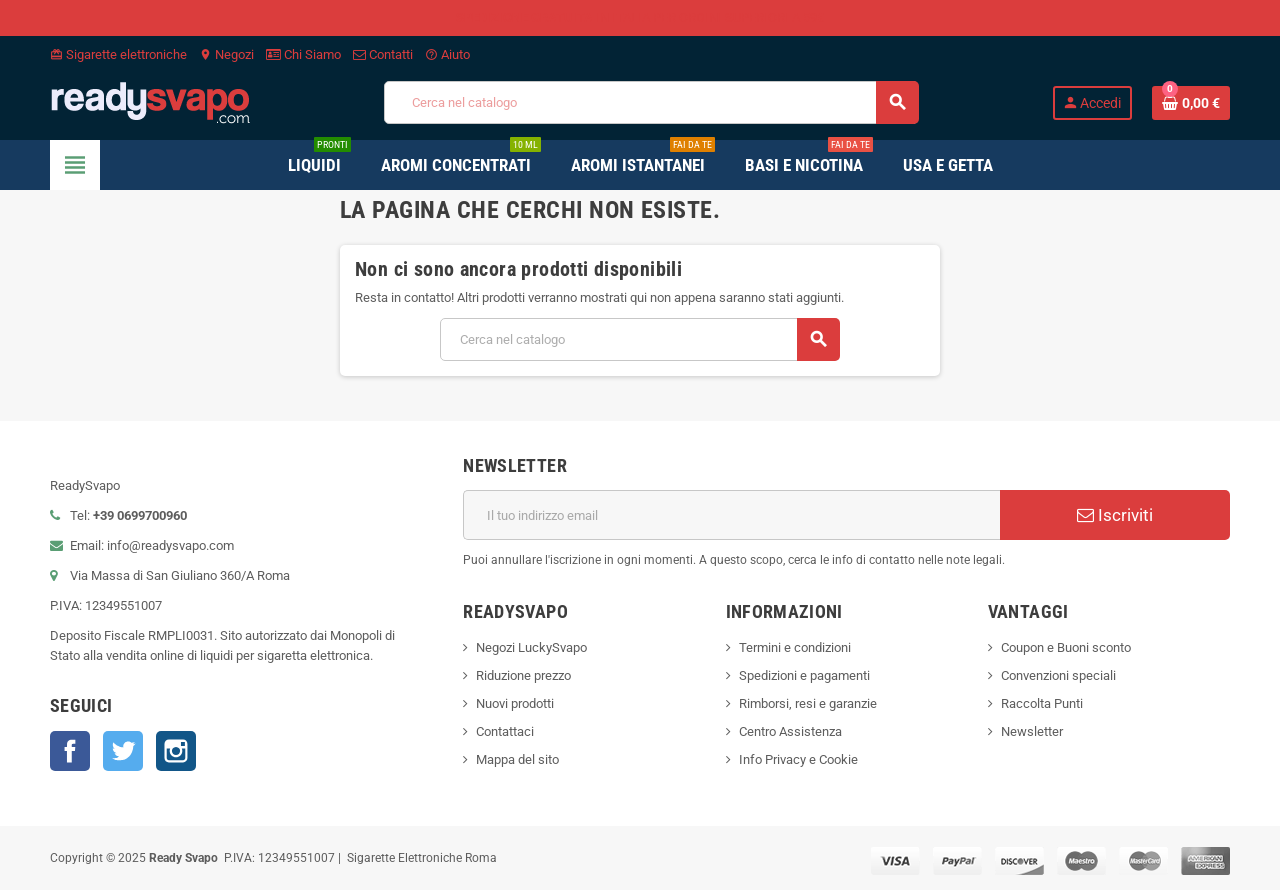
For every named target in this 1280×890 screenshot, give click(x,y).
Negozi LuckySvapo (531, 647)
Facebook (70, 751)
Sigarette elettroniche (118, 54)
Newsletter (1032, 731)
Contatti (383, 54)
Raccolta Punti (1042, 703)
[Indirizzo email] (731, 515)
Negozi (226, 54)
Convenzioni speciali (1058, 675)
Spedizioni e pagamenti (804, 675)
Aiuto (447, 54)
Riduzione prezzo (523, 675)
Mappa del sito (517, 759)
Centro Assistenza (790, 731)
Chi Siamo (303, 54)
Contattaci (505, 731)
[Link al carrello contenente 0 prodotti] (1191, 103)
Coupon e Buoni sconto (1066, 647)
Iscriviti (1115, 515)
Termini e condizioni (795, 647)
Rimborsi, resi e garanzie (808, 703)
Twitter (123, 751)
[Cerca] (651, 102)
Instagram (176, 751)
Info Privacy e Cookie (798, 759)
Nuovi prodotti (515, 703)
